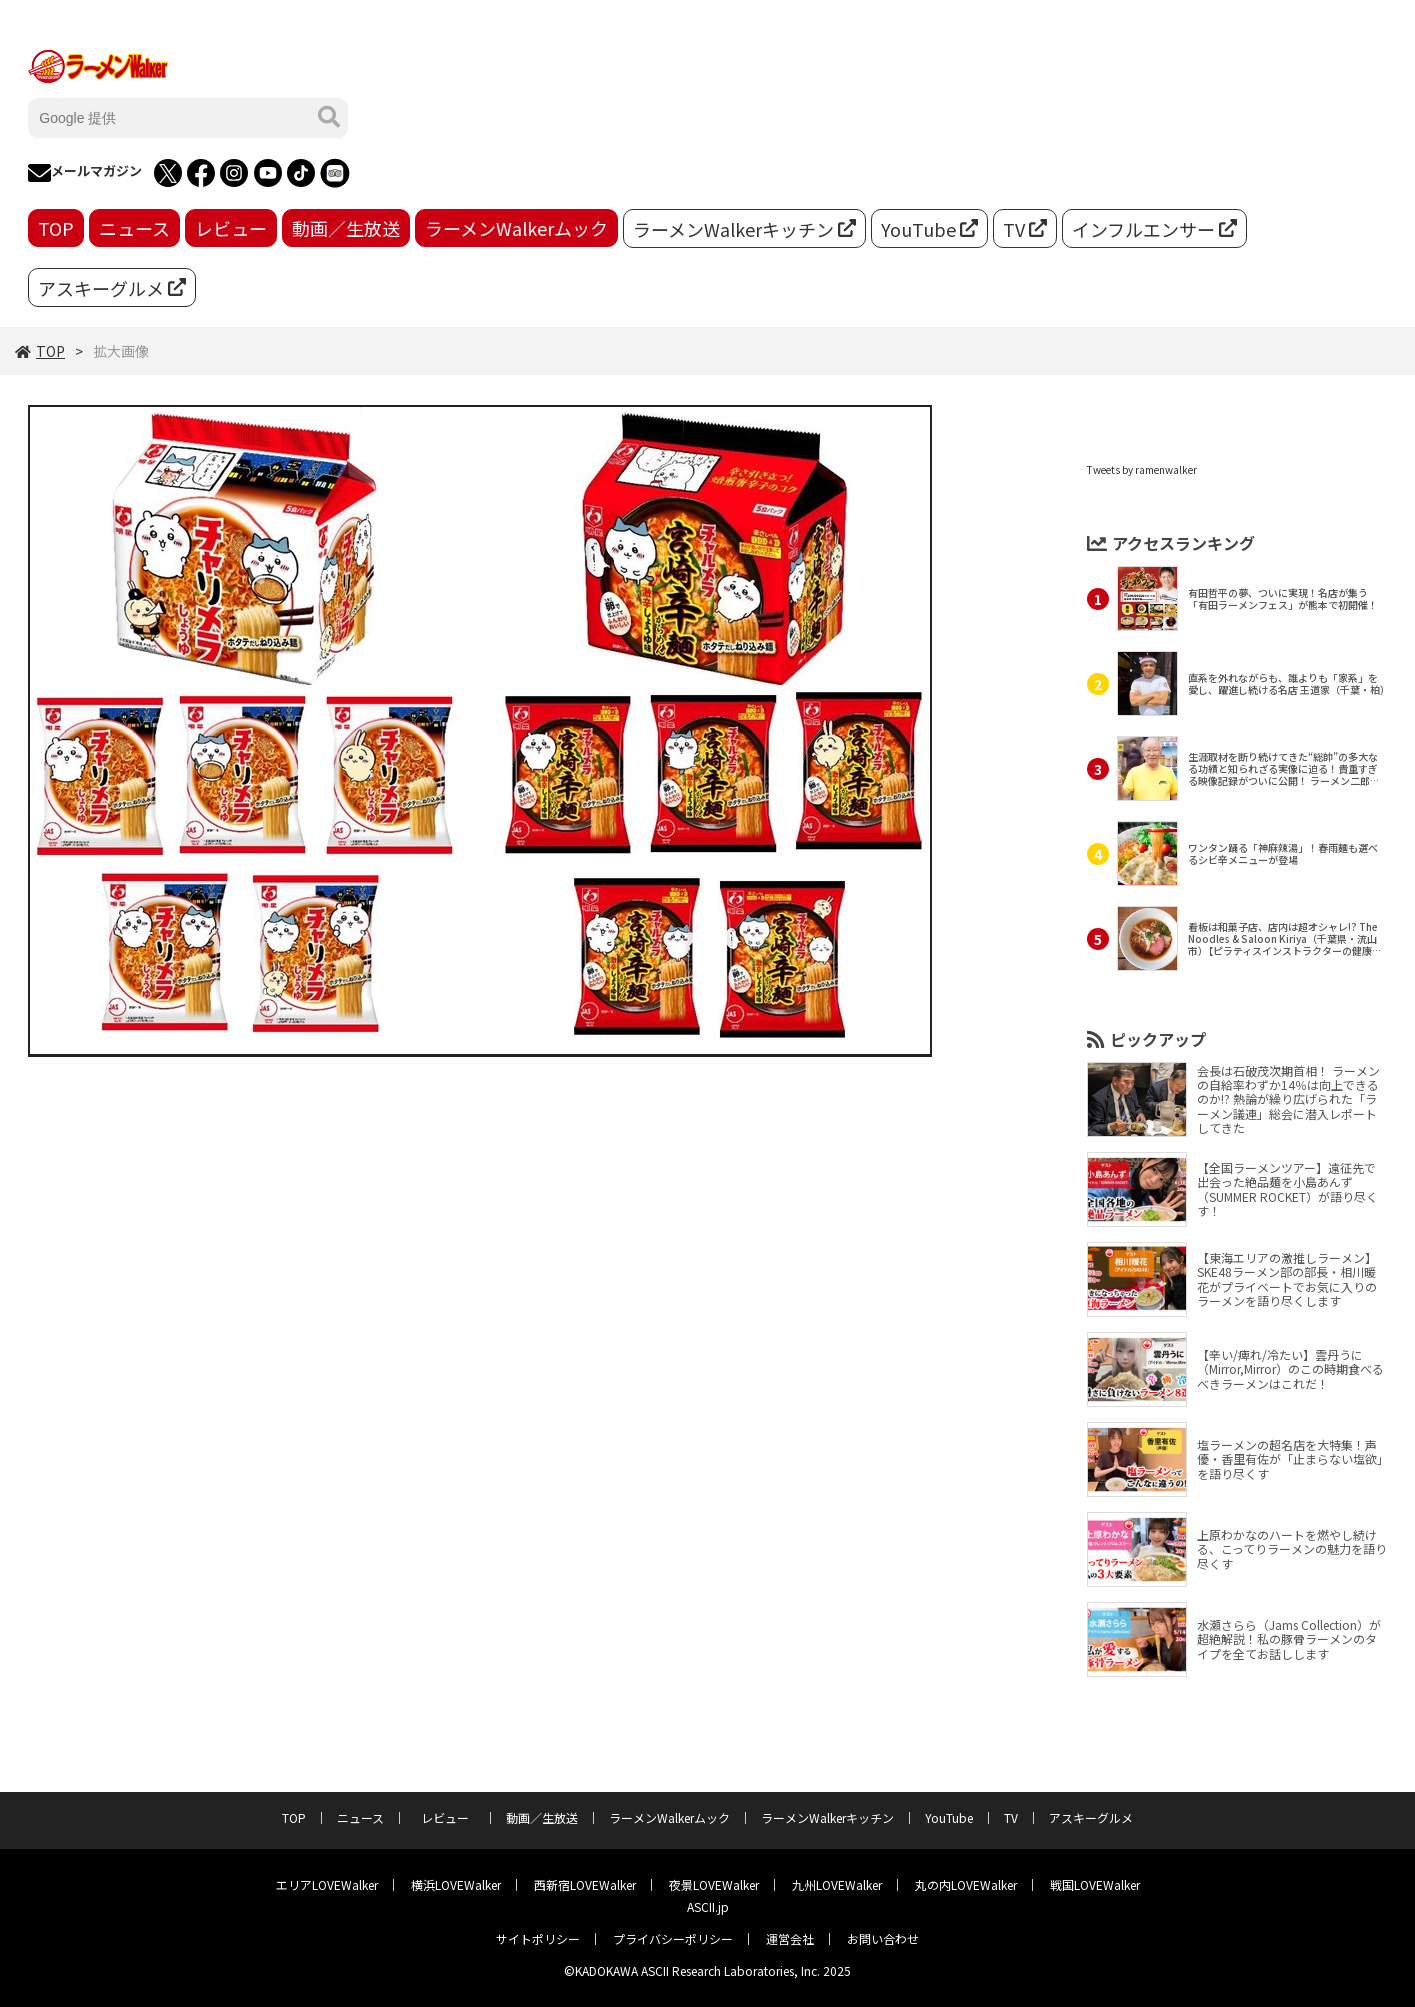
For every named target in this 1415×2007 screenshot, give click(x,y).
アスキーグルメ (112, 288)
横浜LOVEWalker (456, 1884)
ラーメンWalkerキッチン (744, 229)
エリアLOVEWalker (327, 1884)
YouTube (929, 229)
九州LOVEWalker (837, 1884)
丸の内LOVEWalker (966, 1884)
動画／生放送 (346, 228)
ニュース (134, 228)
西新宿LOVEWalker (585, 1884)
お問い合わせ (883, 1938)
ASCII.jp (708, 1906)
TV (1025, 229)
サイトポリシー (538, 1938)
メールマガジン (85, 173)
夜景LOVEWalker (714, 1884)
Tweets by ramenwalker (1142, 469)
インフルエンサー (1154, 229)
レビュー (231, 228)
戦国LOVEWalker (1095, 1884)
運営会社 (790, 1938)
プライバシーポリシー (673, 1938)
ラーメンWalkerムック (516, 228)
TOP (56, 228)
